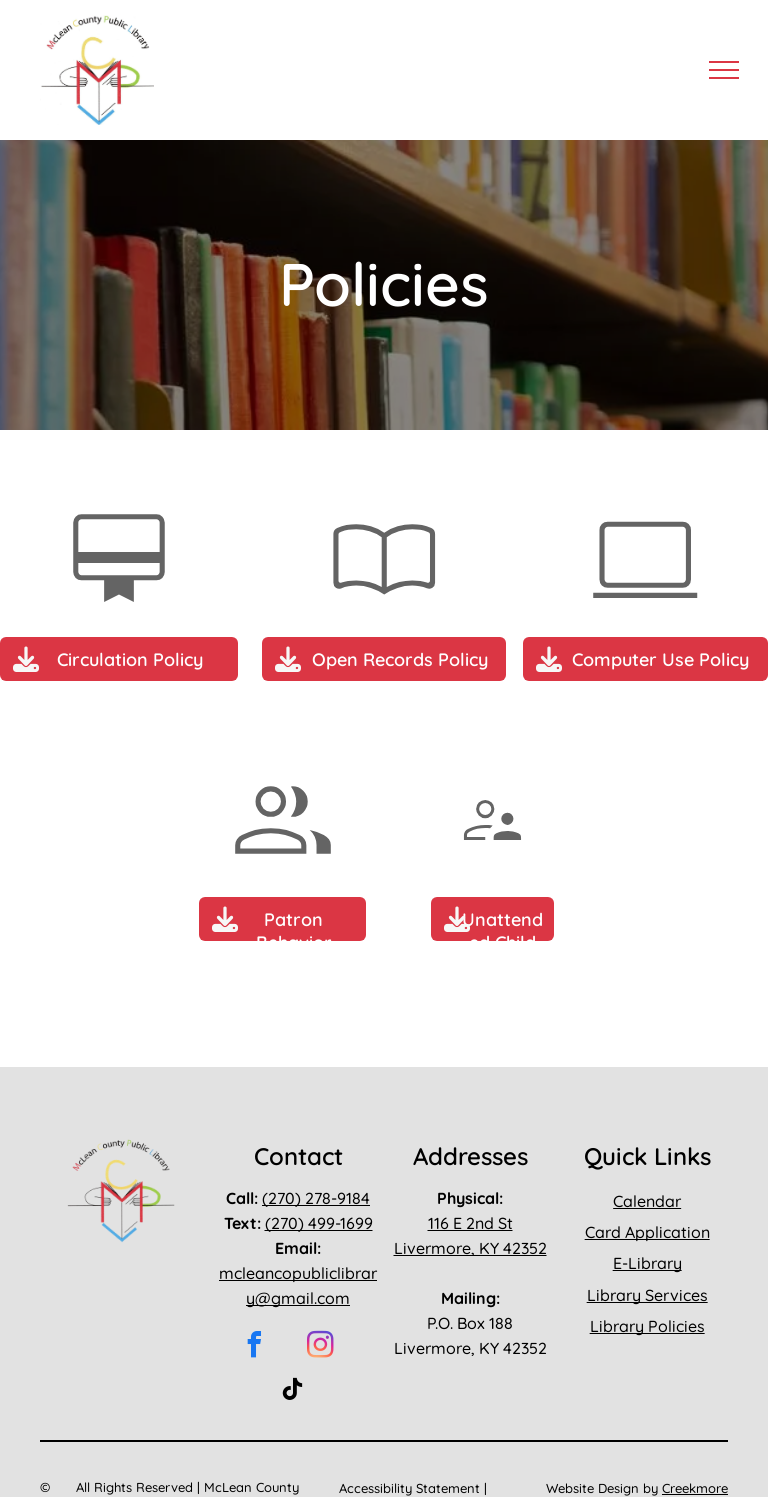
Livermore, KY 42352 (470, 1248)
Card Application (647, 1232)
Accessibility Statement (409, 1488)
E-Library (647, 1263)
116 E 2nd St (470, 1223)
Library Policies (647, 1326)
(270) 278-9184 (316, 1198)
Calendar (647, 1201)
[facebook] (254, 1347)
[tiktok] (292, 1392)
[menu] (724, 70)
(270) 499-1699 (319, 1223)
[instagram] (320, 1347)
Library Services (647, 1295)
